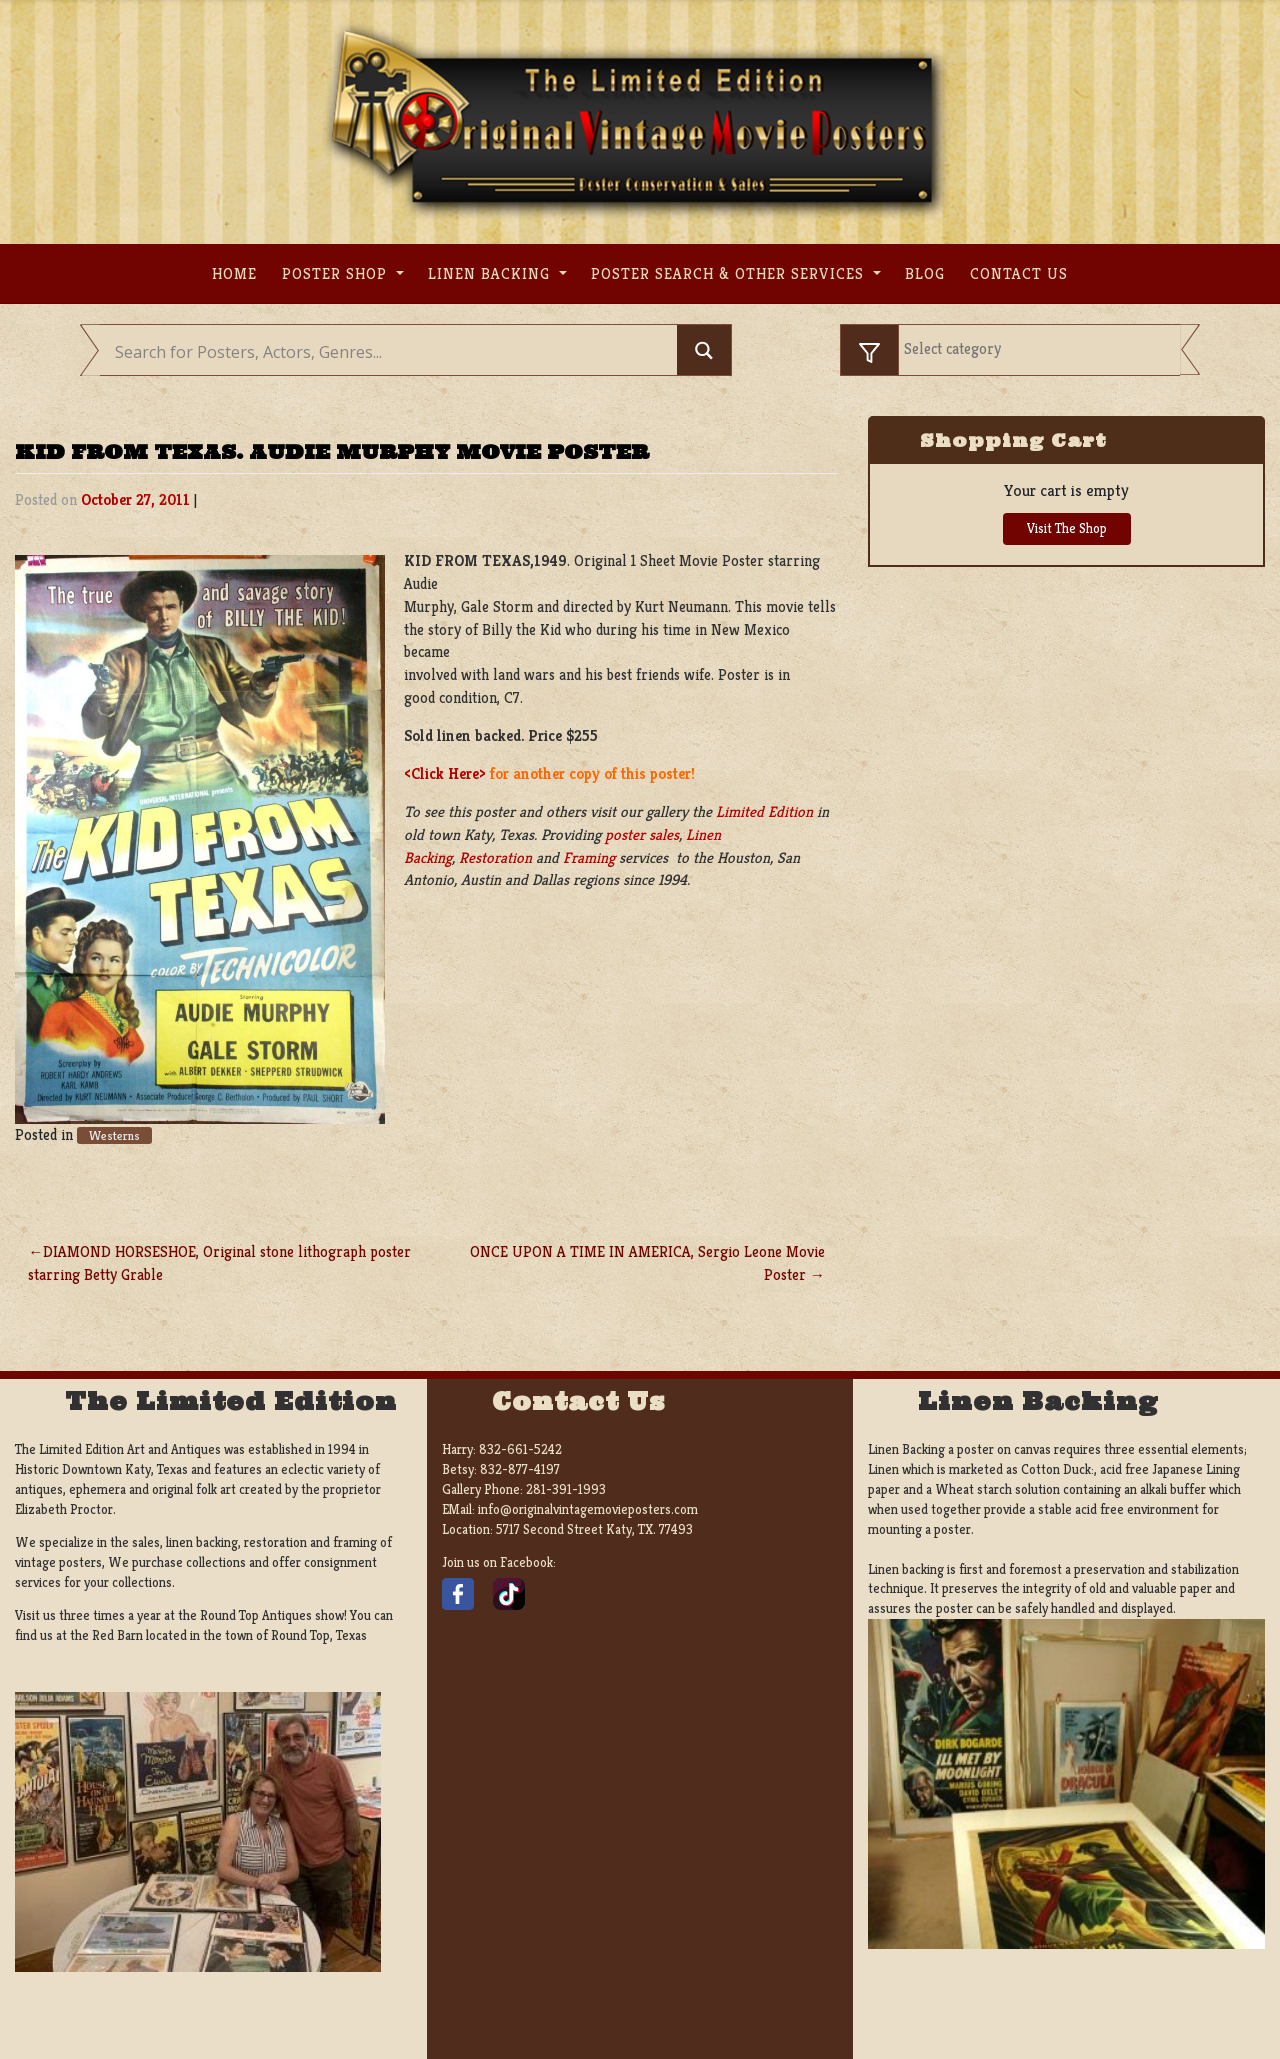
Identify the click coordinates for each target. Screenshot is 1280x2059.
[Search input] (393, 352)
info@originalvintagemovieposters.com (588, 1509)
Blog (925, 273)
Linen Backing (491, 273)
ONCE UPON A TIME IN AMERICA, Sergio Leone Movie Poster (647, 1263)
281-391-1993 (566, 1489)
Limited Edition (764, 811)
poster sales (642, 834)
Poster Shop (337, 273)
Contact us (1019, 273)
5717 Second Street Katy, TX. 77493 (594, 1529)
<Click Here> (445, 773)
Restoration (495, 857)
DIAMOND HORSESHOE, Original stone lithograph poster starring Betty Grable (219, 1263)
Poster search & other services (730, 273)
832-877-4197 (520, 1469)
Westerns (114, 1135)
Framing (589, 857)
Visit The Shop (1067, 528)
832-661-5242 (520, 1449)
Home (234, 273)
